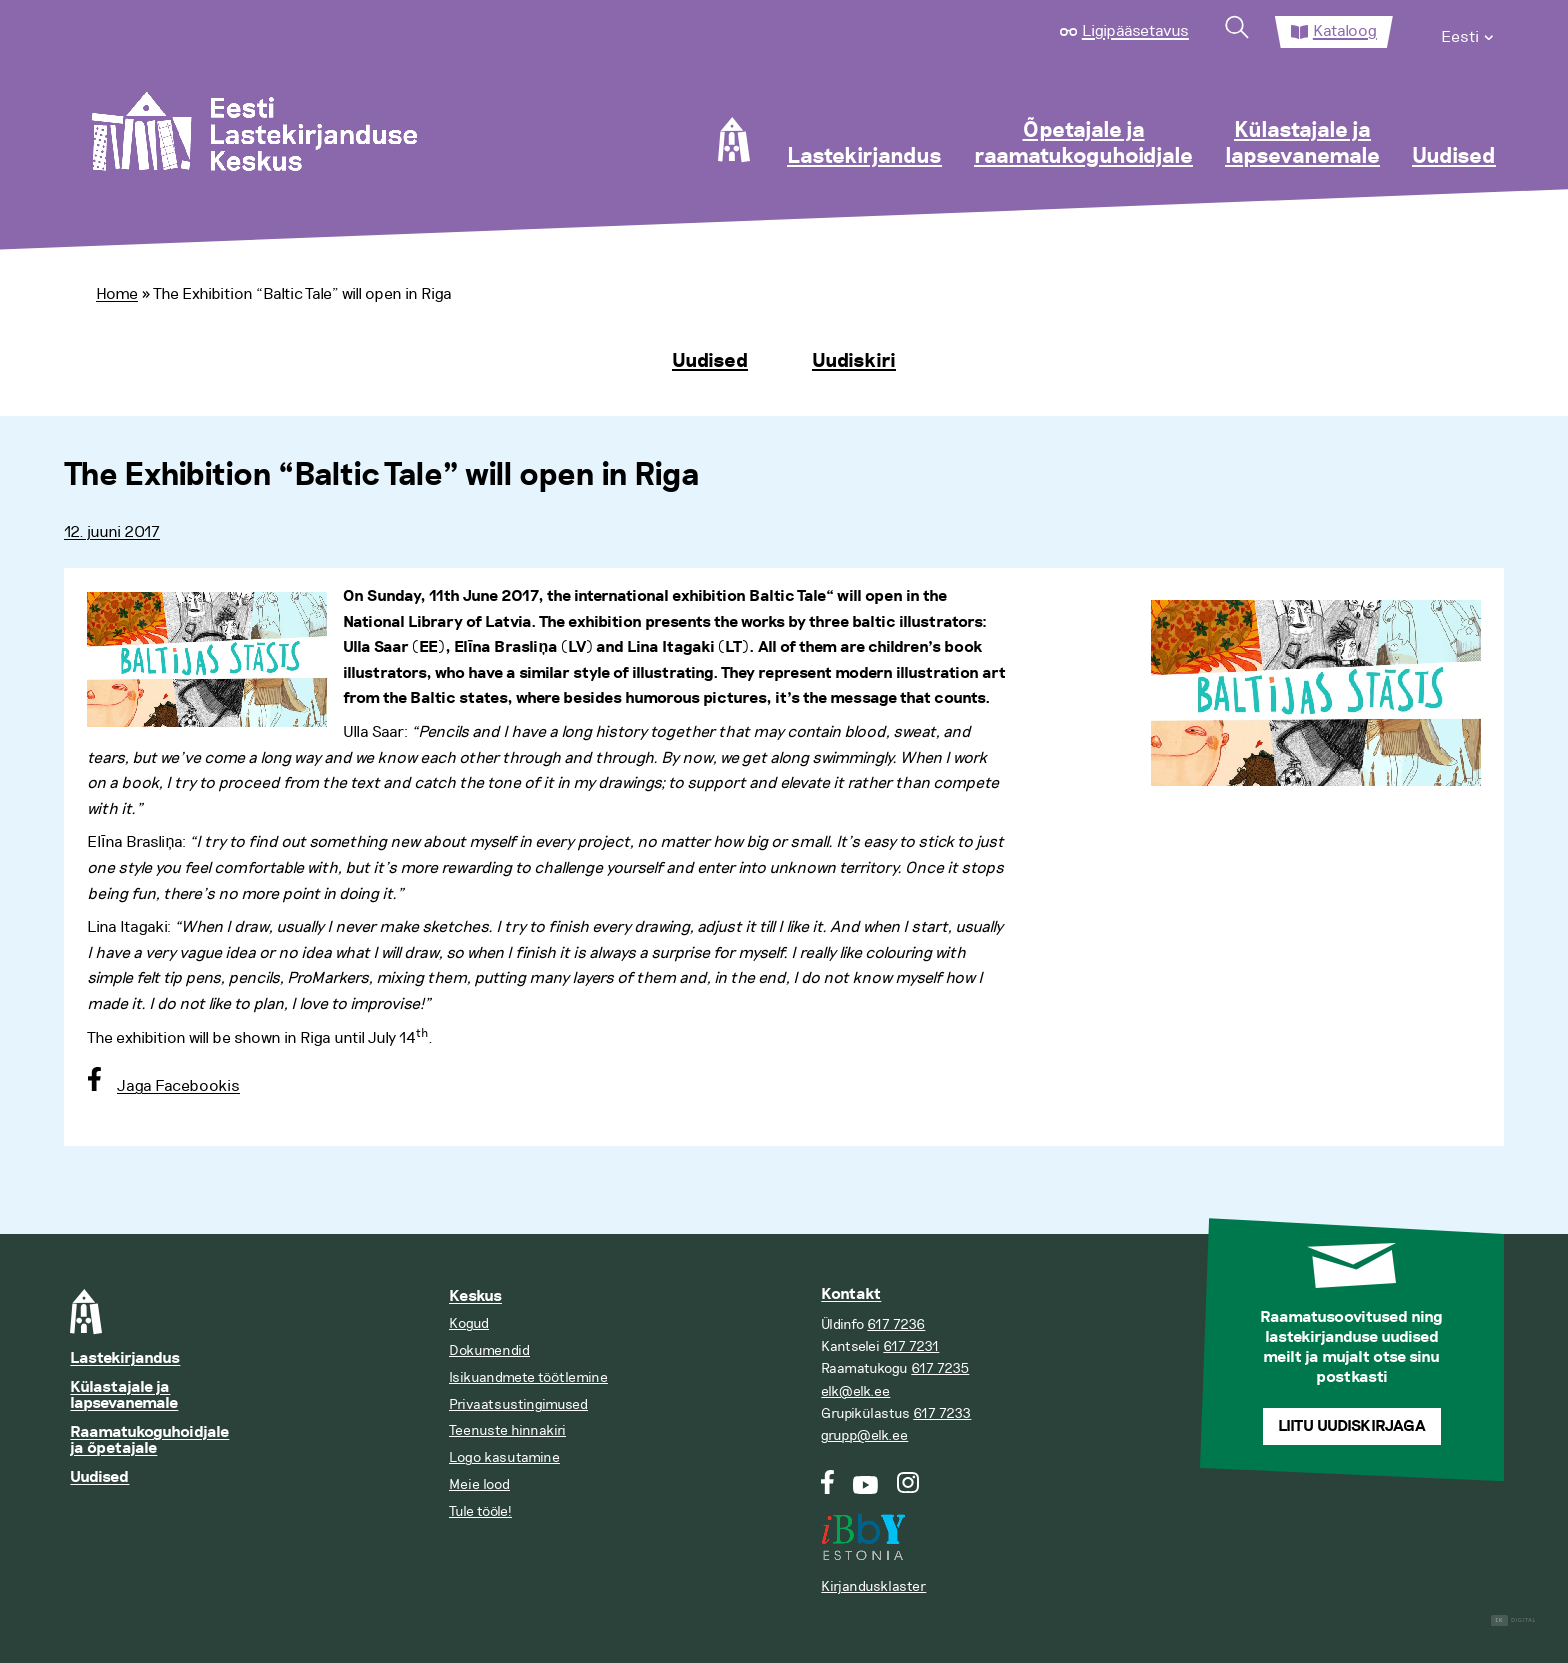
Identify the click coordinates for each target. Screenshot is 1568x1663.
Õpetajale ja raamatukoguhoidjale (1083, 144)
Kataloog (1345, 31)
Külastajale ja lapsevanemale (1302, 144)
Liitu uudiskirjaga (1352, 1426)
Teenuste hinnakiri (507, 1430)
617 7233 (942, 1413)
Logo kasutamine (504, 1457)
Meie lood (479, 1484)
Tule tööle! (480, 1511)
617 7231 (911, 1346)
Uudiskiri (854, 361)
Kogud (469, 1323)
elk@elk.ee (855, 1391)
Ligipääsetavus (1135, 31)
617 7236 (896, 1324)
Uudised (1454, 157)
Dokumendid (489, 1350)
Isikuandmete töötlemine (528, 1377)
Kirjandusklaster (873, 1586)
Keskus (475, 1296)
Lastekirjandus (864, 157)
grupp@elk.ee (864, 1435)
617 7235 (940, 1368)
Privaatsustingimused (518, 1404)
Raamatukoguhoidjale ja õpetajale (149, 1440)
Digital (1513, 1620)
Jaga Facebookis (178, 1086)
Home (117, 294)
